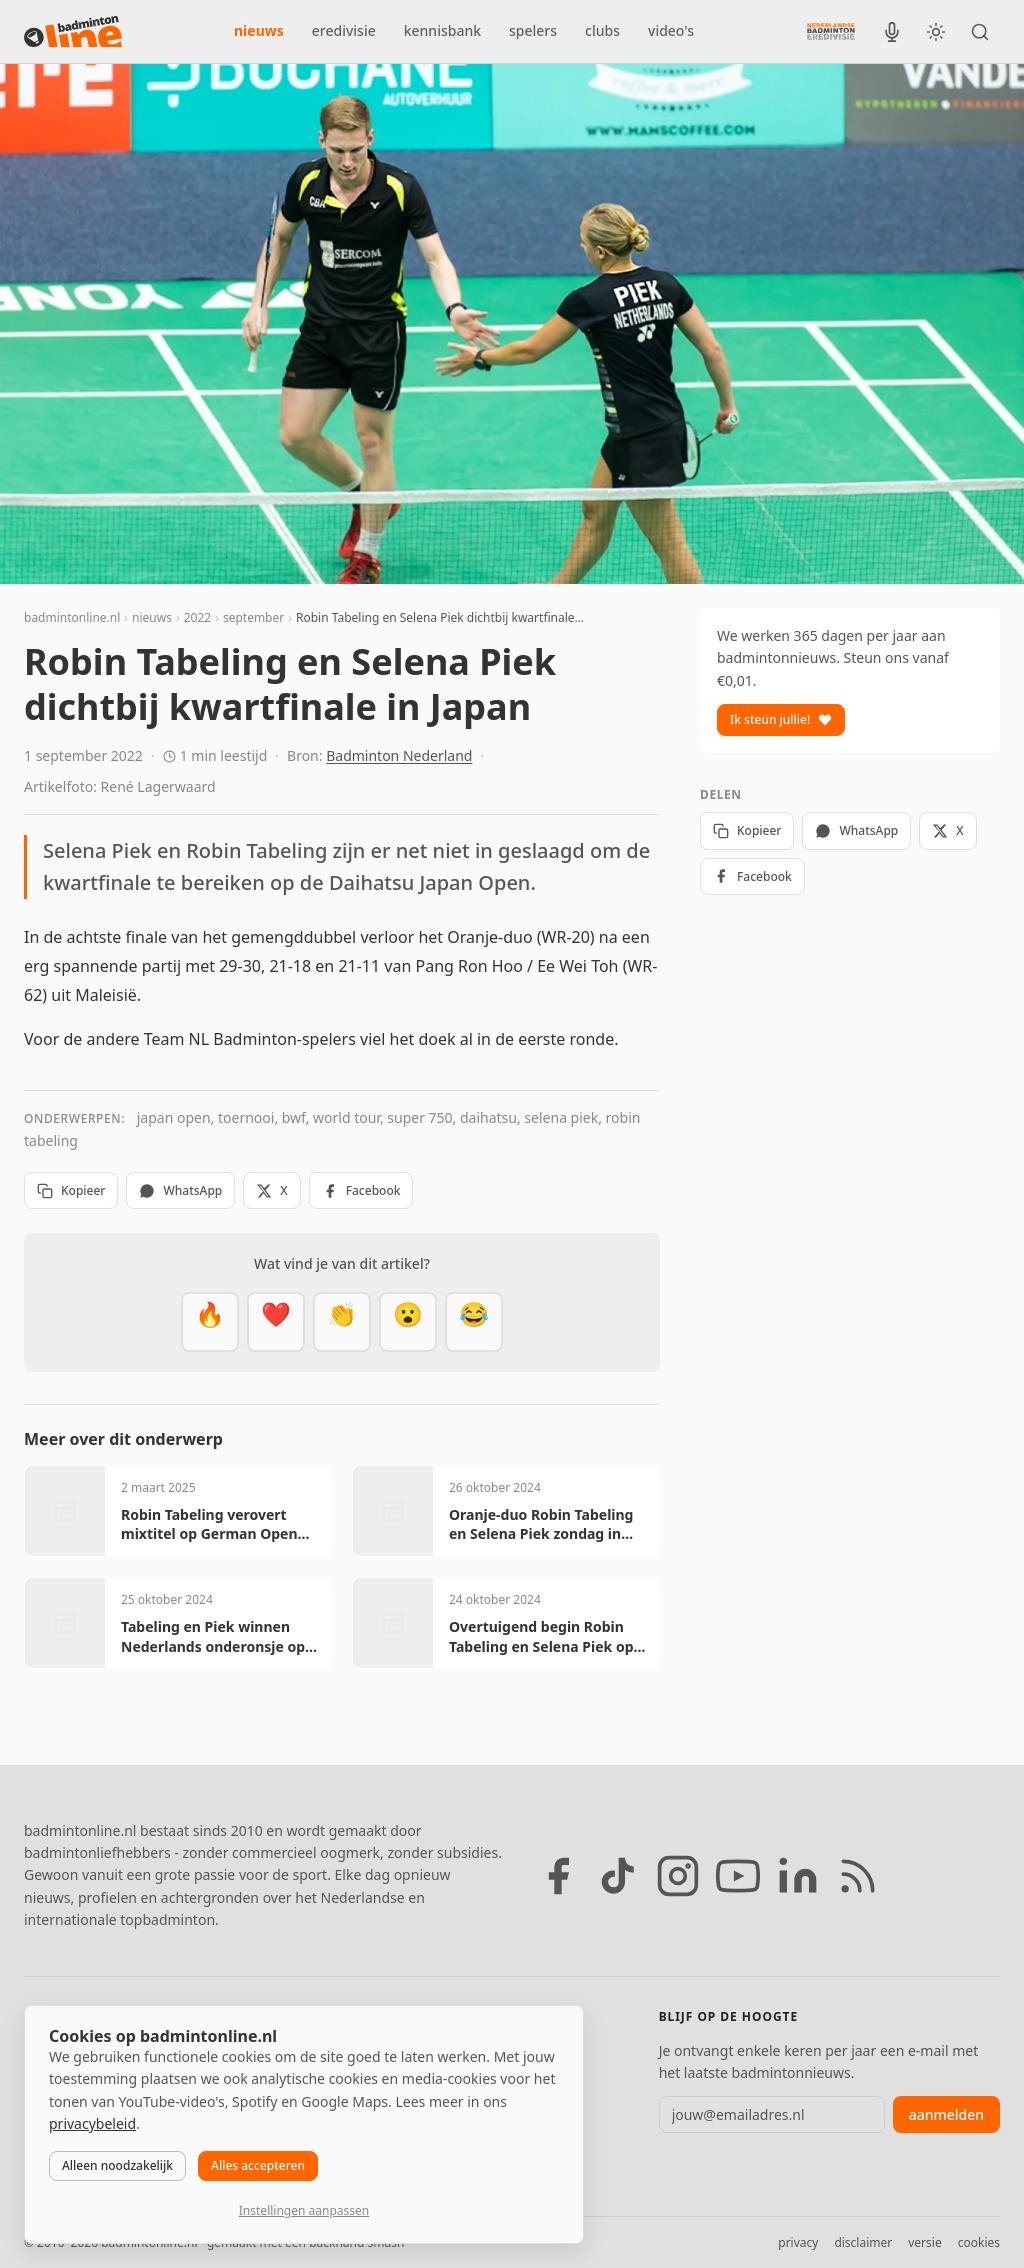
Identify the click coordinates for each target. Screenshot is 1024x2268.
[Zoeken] (980, 32)
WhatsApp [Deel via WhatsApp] (180, 1190)
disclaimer (863, 2242)
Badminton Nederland (399, 755)
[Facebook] (558, 1876)
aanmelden (946, 2114)
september (253, 617)
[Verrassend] (408, 1322)
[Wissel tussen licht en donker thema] (936, 32)
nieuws (259, 30)
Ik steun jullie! (781, 719)
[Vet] (210, 1322)
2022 (197, 617)
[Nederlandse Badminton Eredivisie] (831, 31)
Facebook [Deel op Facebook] (361, 1190)
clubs (602, 30)
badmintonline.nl (72, 617)
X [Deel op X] (271, 1190)
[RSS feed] (858, 1876)
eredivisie (344, 30)
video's (671, 30)
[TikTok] (618, 1876)
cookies (979, 2242)
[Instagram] (678, 1876)
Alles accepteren (258, 2165)
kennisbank (442, 30)
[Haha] (474, 1322)
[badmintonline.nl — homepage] (73, 32)
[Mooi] (276, 1322)
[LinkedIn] (798, 1876)
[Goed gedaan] (342, 1322)
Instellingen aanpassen (304, 2210)
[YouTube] (738, 1876)
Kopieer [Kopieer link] (71, 1190)
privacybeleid (92, 2123)
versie (924, 2242)
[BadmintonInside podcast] (892, 32)
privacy (798, 2242)
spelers (533, 30)
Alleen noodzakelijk (117, 2165)
